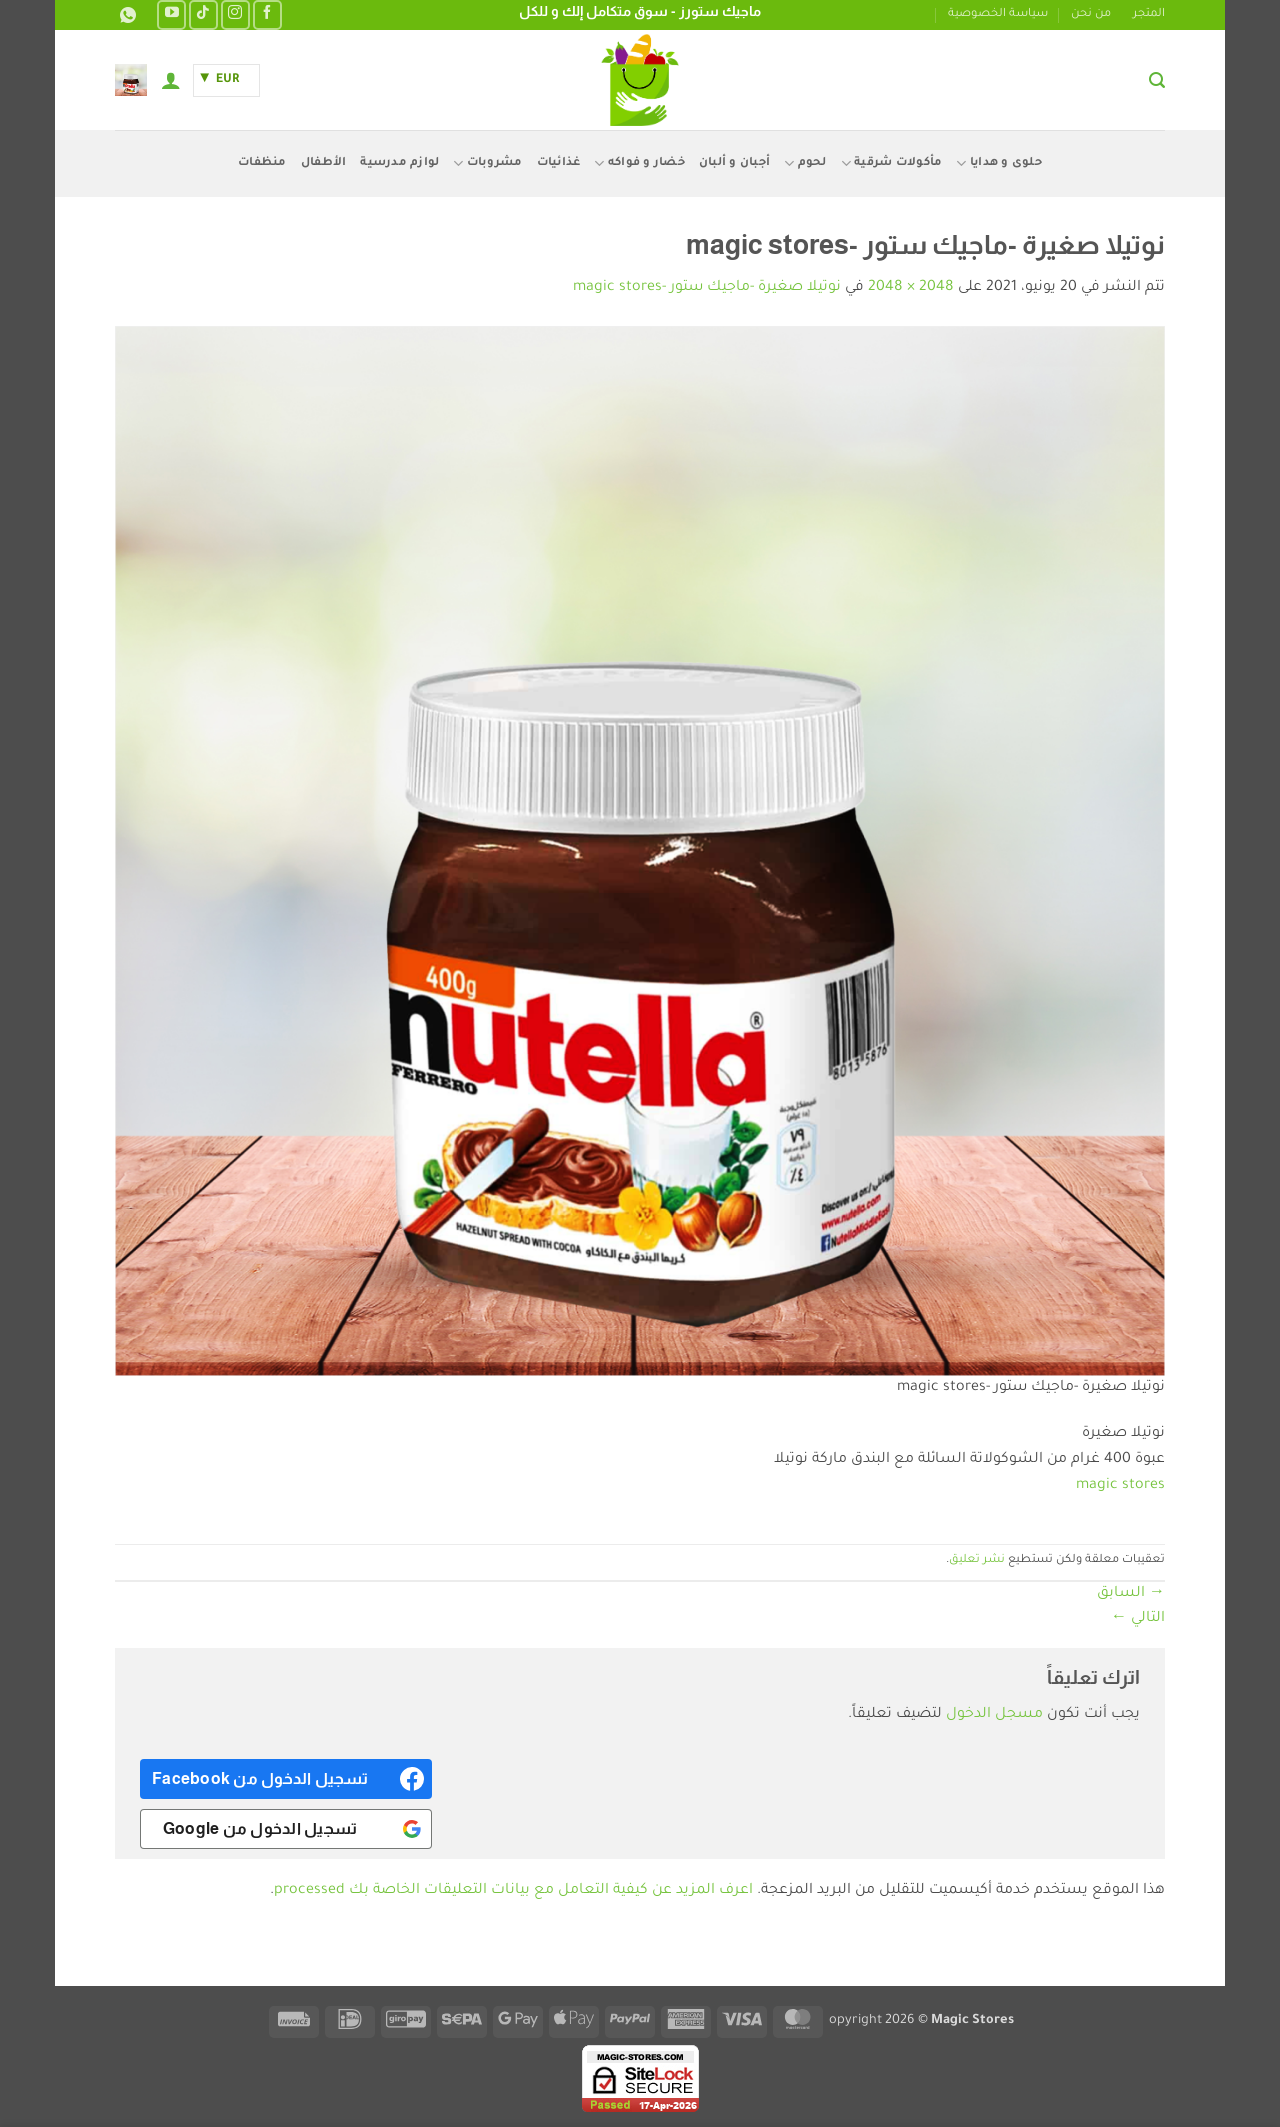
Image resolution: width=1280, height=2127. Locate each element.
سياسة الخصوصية (998, 14)
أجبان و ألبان (734, 163)
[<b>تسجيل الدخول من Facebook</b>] (286, 1779)
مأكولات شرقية (892, 163)
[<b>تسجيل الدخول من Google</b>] (286, 1829)
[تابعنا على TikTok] (203, 14)
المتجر (1149, 14)
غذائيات (559, 163)
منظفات (262, 163)
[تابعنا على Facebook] (267, 14)
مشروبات (487, 163)
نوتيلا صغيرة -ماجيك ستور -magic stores (707, 288)
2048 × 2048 (911, 288)
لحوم (805, 163)
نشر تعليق (977, 1560)
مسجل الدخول (994, 1715)
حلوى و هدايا (999, 163)
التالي (1138, 1619)
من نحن (1091, 14)
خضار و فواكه (639, 163)
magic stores (1120, 1486)
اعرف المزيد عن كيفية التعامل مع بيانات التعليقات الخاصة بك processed (513, 1891)
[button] (1157, 80)
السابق (1131, 1594)
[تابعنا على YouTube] (171, 14)
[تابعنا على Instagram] (235, 14)
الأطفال (324, 163)
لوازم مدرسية (399, 163)
